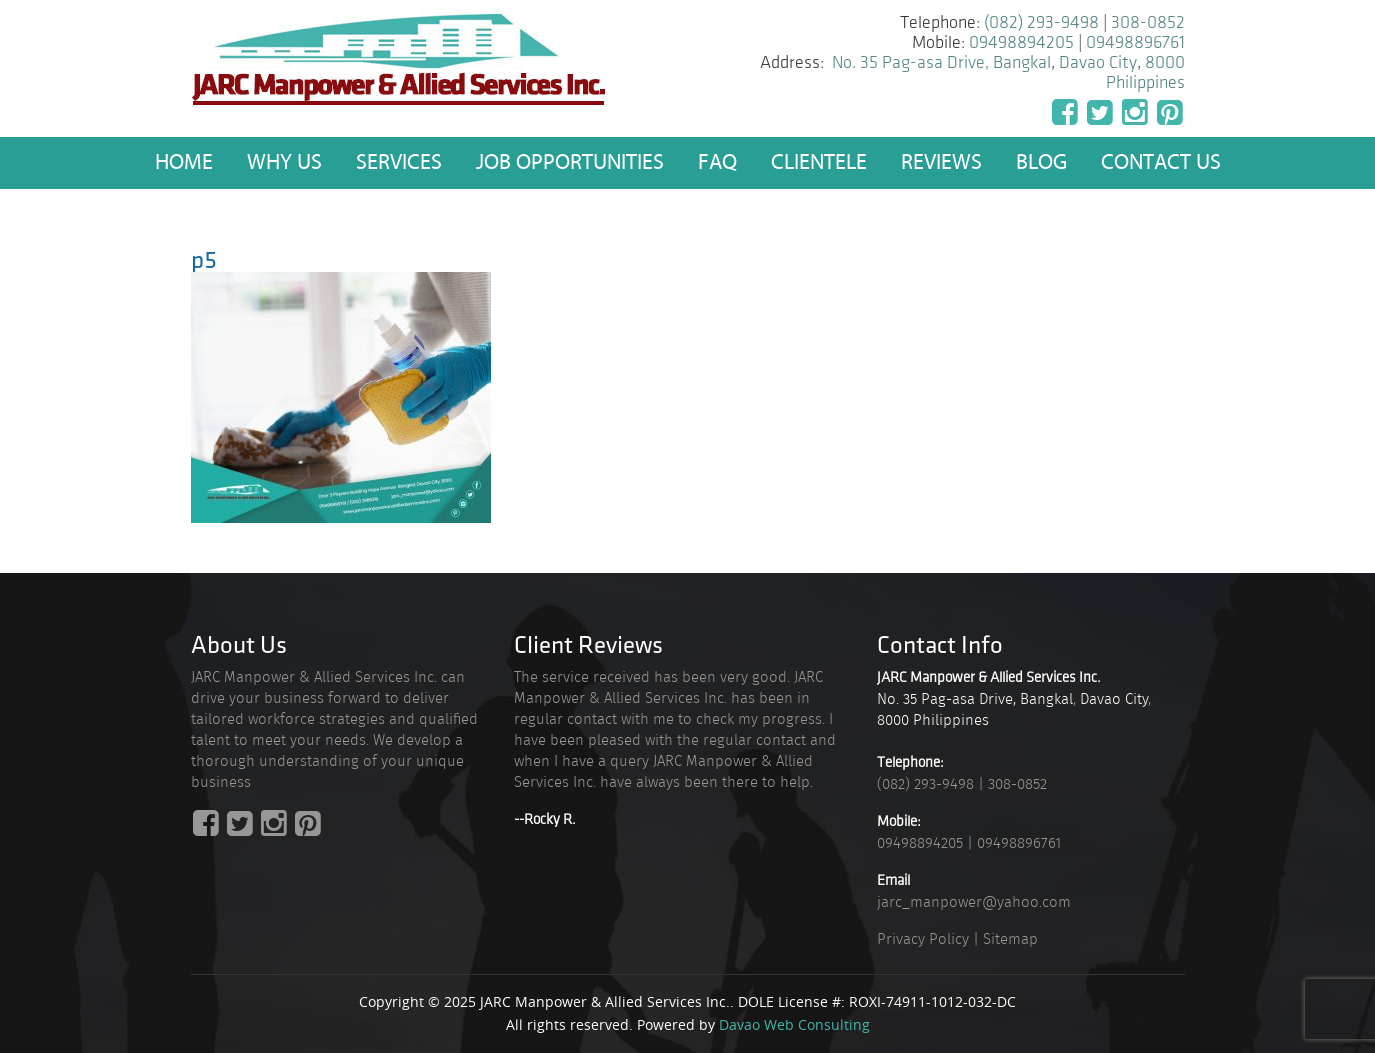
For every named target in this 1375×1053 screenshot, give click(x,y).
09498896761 (1135, 42)
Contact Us (1161, 162)
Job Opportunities (570, 162)
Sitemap (1010, 939)
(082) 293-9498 (1041, 22)
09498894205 (1021, 42)
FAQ (717, 162)
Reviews (941, 162)
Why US (284, 162)
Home (184, 162)
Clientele (819, 162)
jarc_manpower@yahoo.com (974, 902)
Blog (1041, 162)
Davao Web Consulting (794, 1024)
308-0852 (1148, 22)
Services (399, 162)
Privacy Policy (923, 939)
